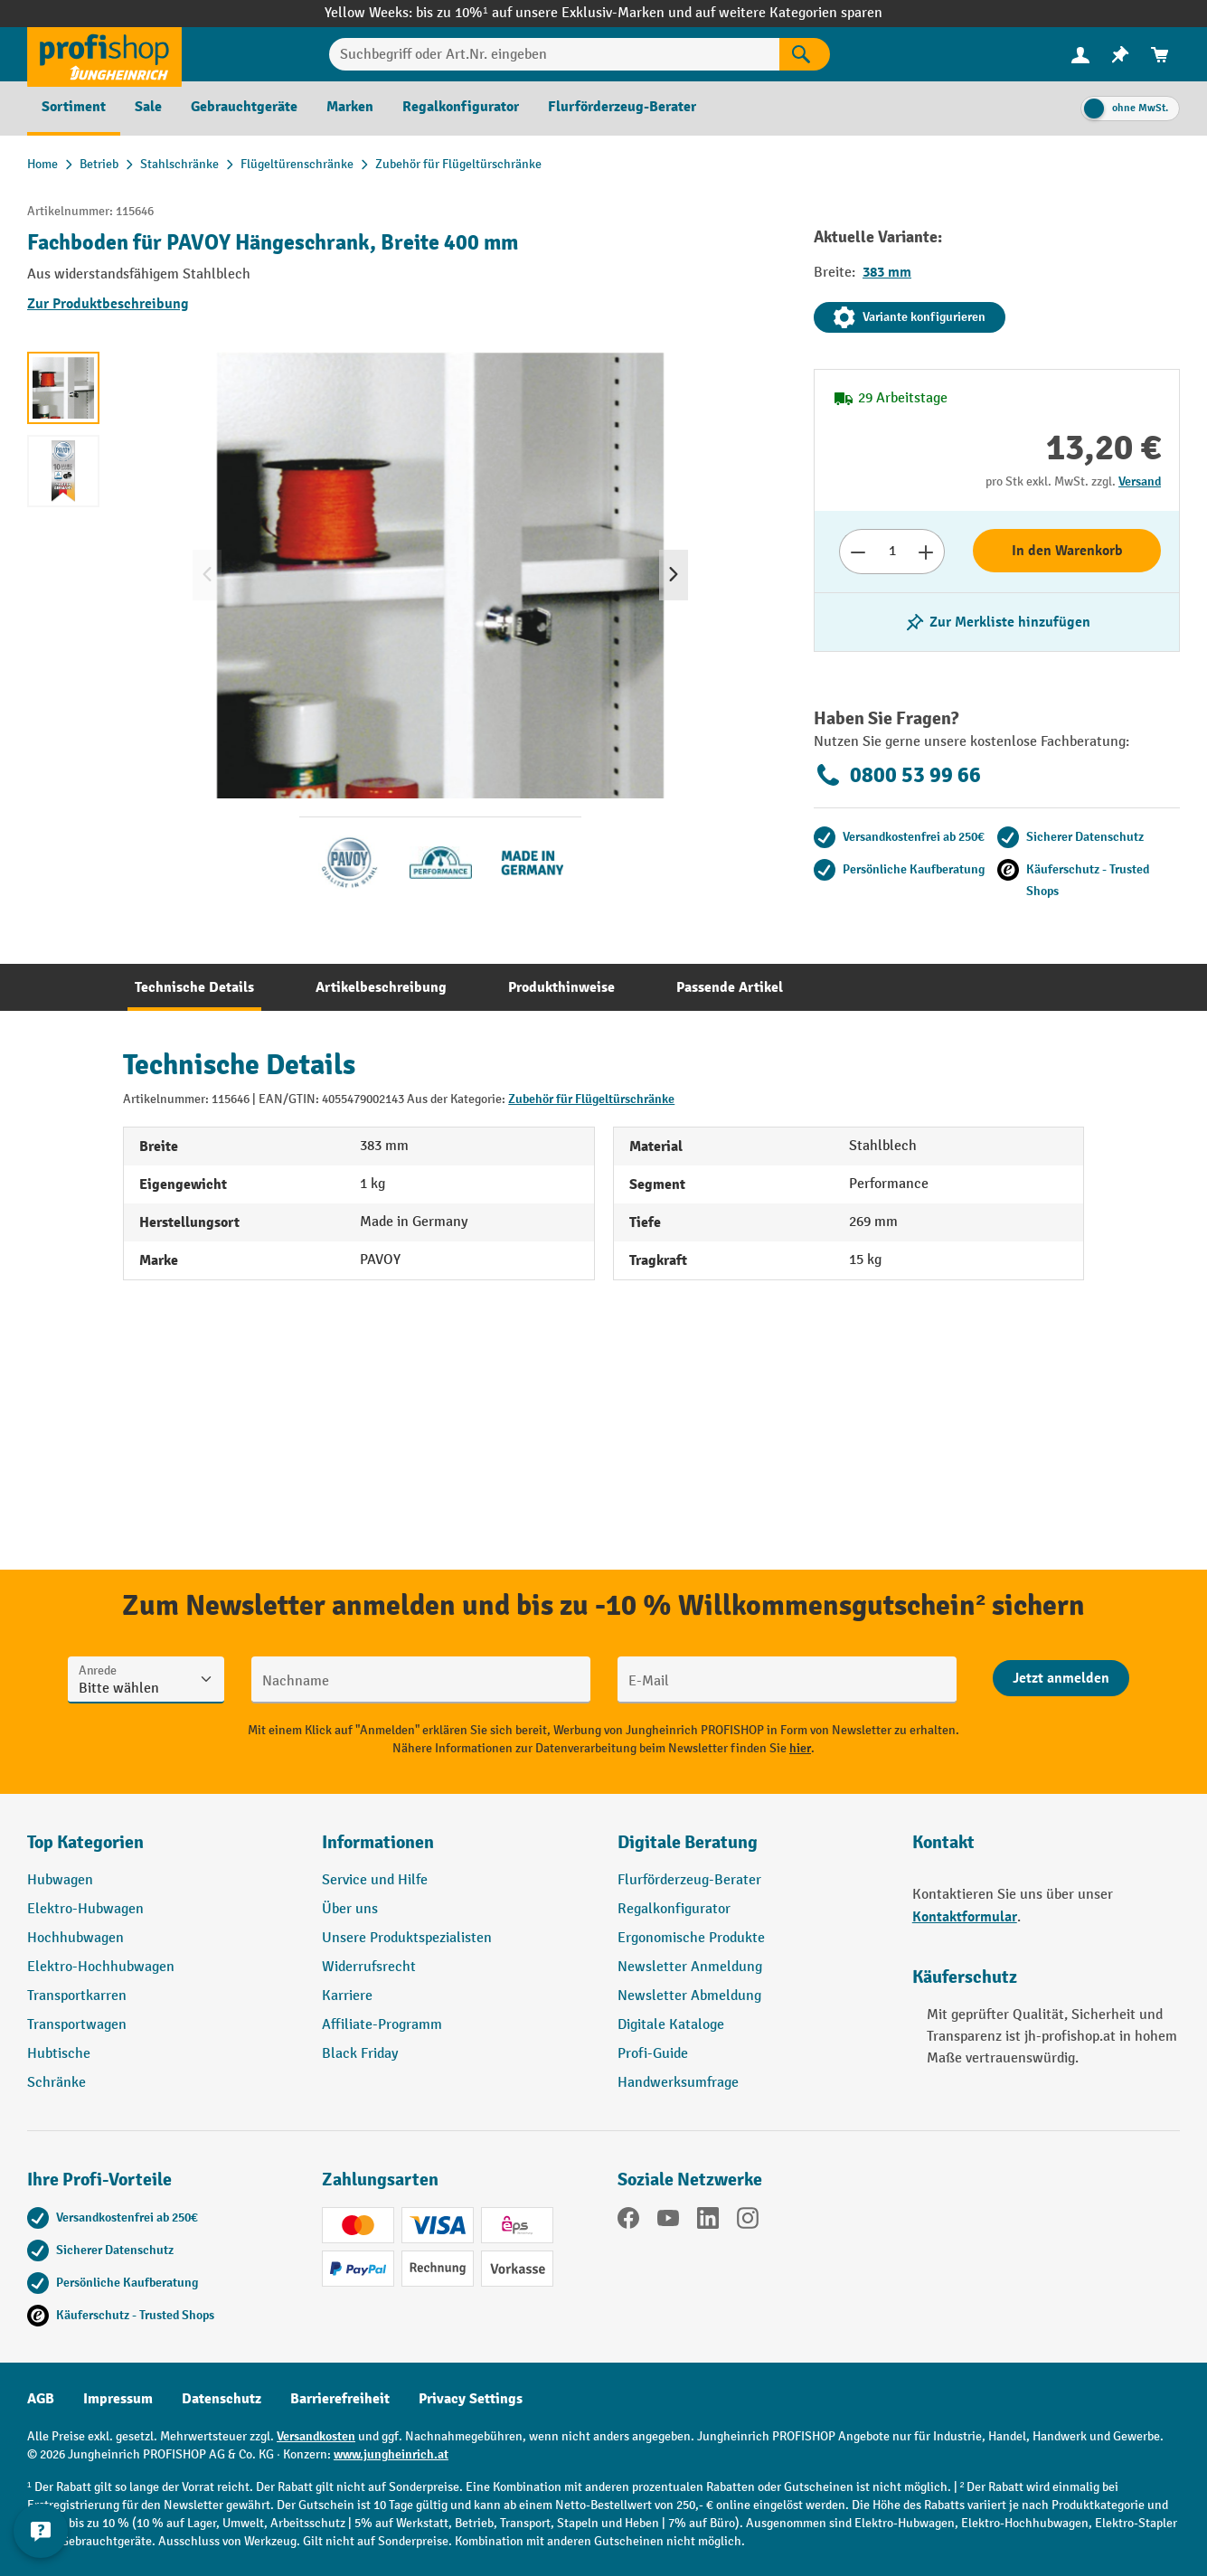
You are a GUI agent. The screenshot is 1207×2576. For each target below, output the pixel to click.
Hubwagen (60, 1880)
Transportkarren (77, 1996)
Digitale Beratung (688, 1842)
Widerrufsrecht (369, 1967)
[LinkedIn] (708, 2221)
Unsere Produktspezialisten (407, 1938)
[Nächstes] (673, 575)
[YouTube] (668, 2221)
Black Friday (360, 2053)
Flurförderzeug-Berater (689, 1880)
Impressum (118, 2399)
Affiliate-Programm (382, 2024)
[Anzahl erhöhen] (926, 551)
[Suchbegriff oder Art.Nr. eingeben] (554, 54)
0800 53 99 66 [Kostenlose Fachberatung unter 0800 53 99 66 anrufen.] (897, 774)
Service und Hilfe (375, 1880)
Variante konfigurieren (909, 317)
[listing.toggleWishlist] (997, 622)
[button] (751, 1850)
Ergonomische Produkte (691, 1938)
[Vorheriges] (207, 575)
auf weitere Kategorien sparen (788, 13)
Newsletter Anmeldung (690, 1967)
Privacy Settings (471, 2399)
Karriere (347, 1996)
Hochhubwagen (75, 1938)
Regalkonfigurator (674, 1909)
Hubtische (58, 2053)
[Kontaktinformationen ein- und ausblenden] (45, 2531)
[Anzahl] (892, 551)
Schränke (56, 2082)
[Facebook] (628, 2221)
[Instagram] (748, 2221)
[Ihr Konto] (1080, 54)
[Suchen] (804, 54)
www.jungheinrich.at (391, 2454)
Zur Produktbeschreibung (108, 304)
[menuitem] (1080, 55)
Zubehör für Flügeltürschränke (591, 1099)
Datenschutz (221, 2399)
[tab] (194, 987)
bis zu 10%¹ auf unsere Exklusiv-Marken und (555, 13)
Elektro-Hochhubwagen (100, 1967)
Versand (1139, 481)
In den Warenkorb (1067, 551)
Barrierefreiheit (340, 2399)
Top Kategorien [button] (85, 1842)
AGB (40, 2399)
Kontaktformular (964, 1917)
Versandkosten (316, 2436)
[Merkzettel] (1120, 55)
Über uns (350, 1909)
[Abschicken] (1061, 1678)
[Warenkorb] (1160, 55)
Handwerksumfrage (678, 2082)
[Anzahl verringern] (857, 551)
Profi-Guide (653, 2053)
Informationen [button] (378, 1842)
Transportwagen (77, 2024)
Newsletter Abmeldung (689, 1996)
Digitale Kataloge (671, 2024)
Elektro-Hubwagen (85, 1909)
